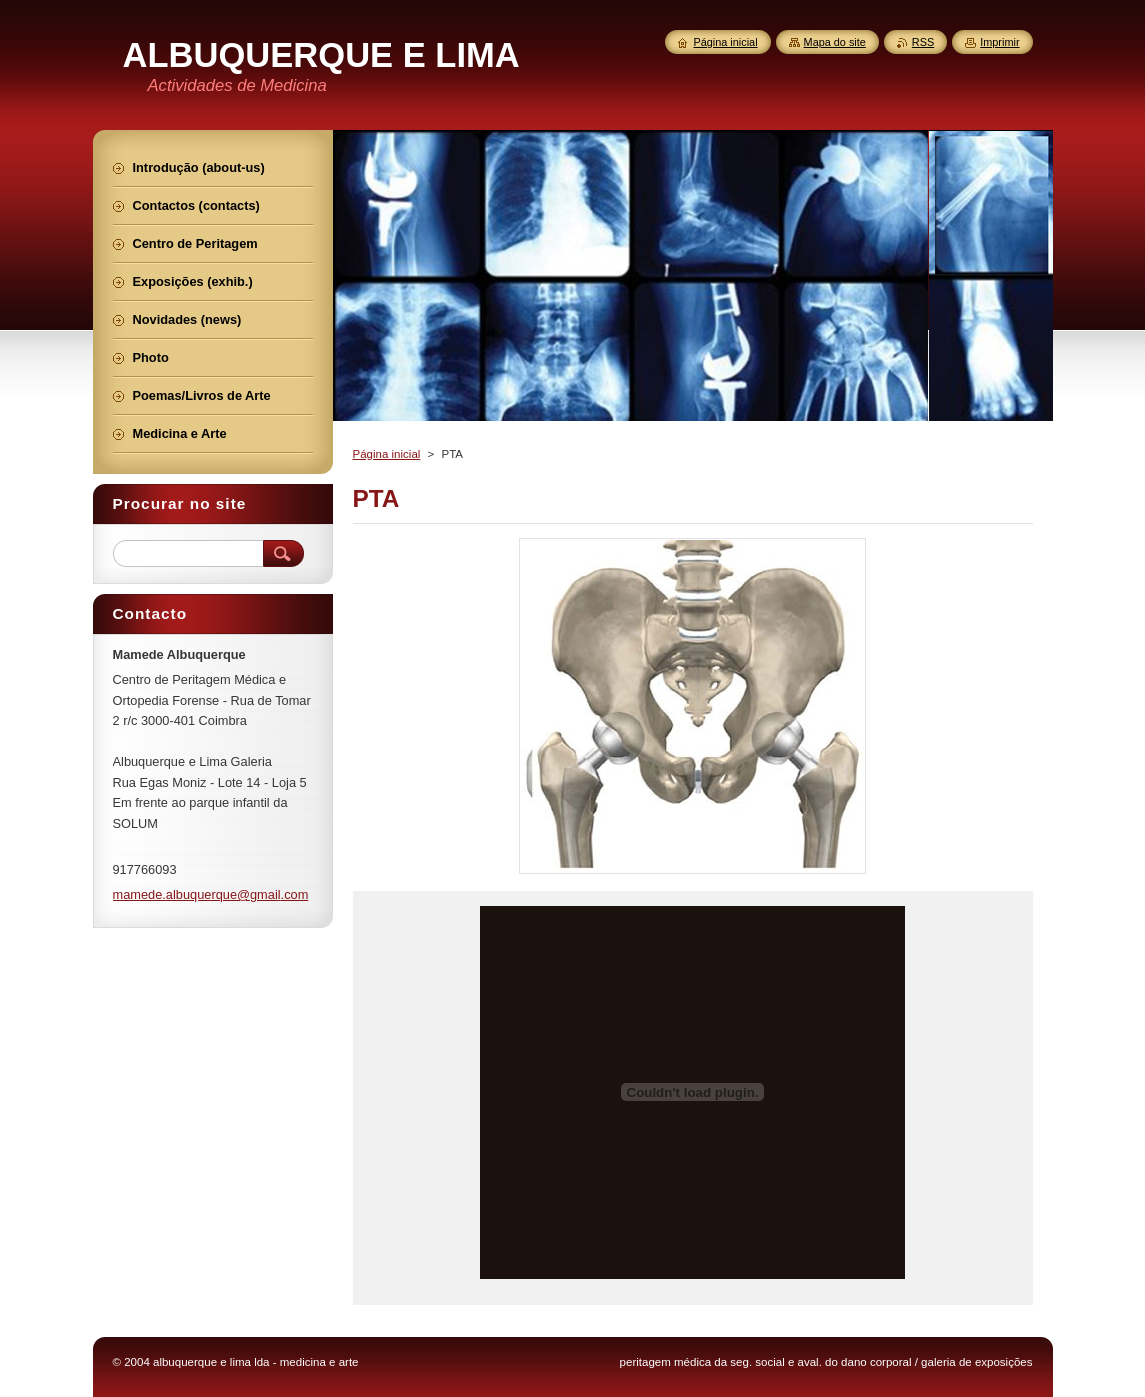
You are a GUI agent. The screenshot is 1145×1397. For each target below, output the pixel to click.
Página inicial (387, 454)
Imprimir (999, 42)
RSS (923, 42)
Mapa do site (835, 42)
